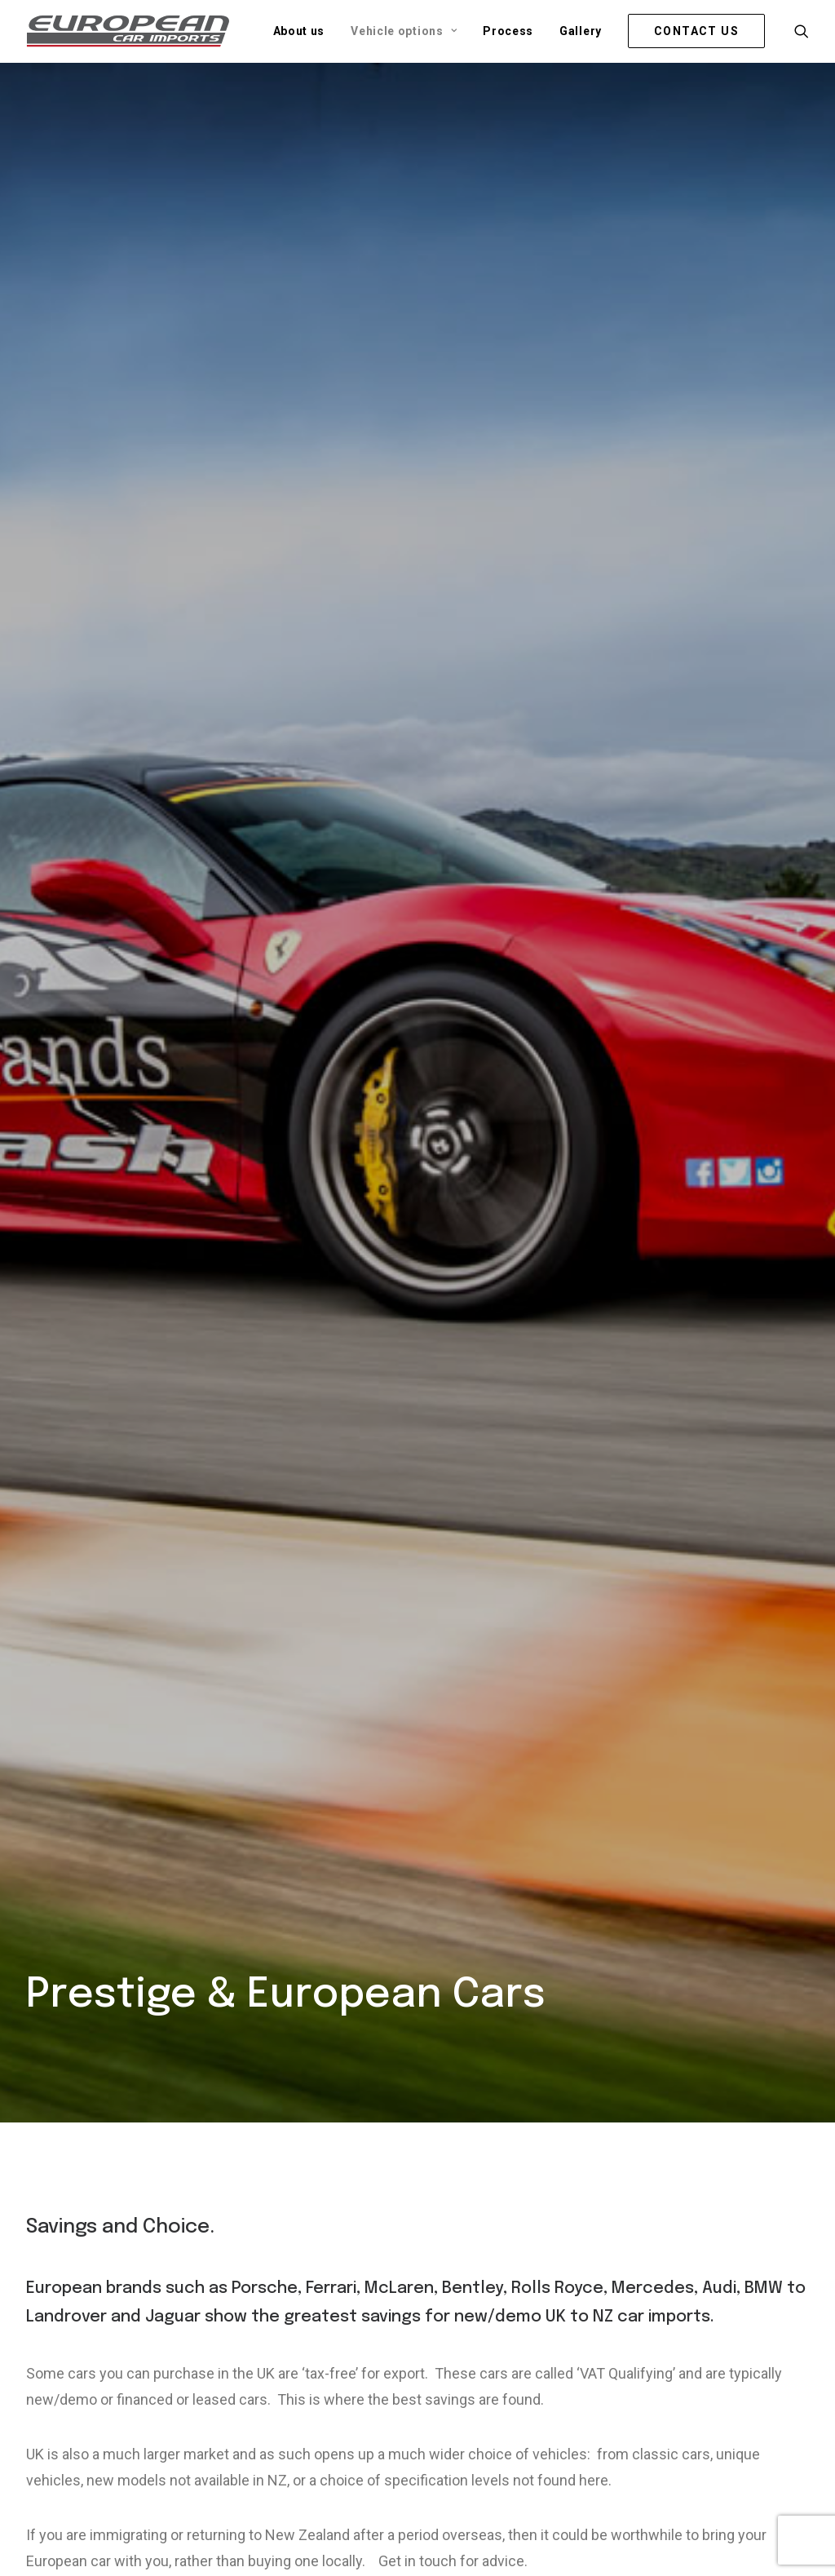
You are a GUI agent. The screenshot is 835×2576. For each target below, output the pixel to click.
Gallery (580, 31)
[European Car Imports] (128, 31)
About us (299, 31)
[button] (801, 31)
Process (508, 31)
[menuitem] (299, 31)
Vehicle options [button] (404, 31)
